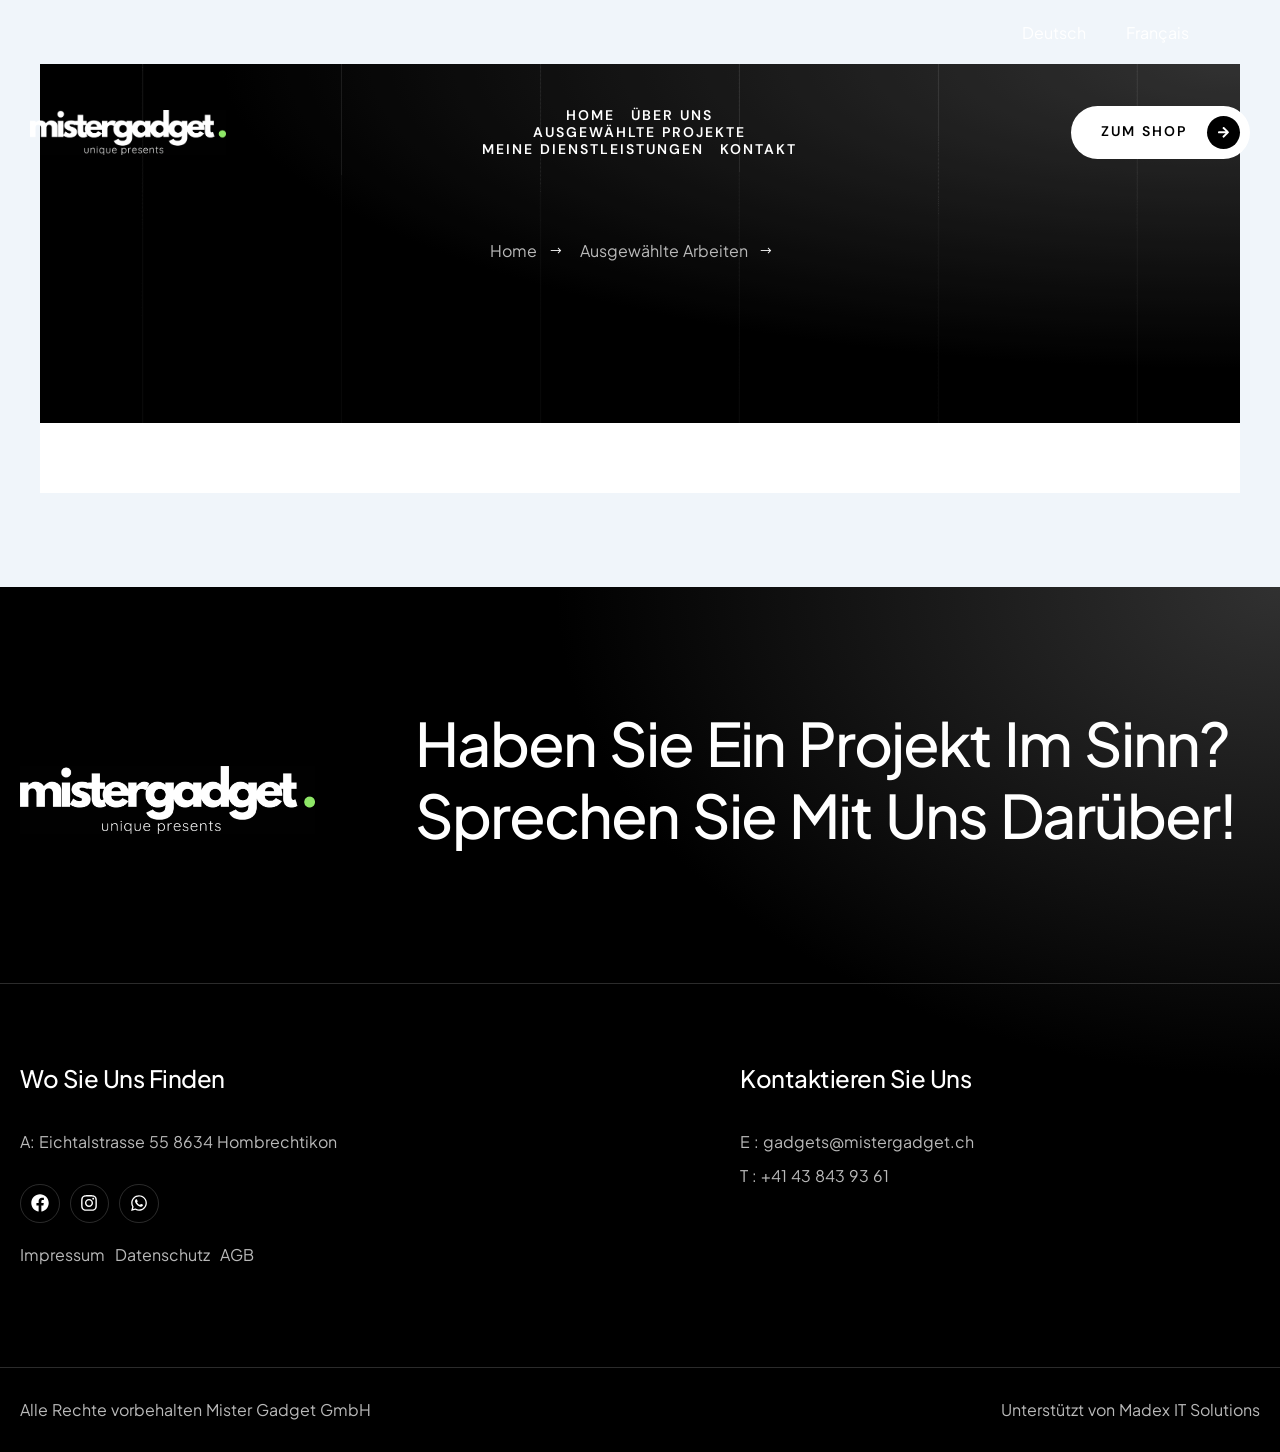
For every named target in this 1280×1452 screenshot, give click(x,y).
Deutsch (1054, 32)
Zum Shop (1170, 132)
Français (1157, 32)
